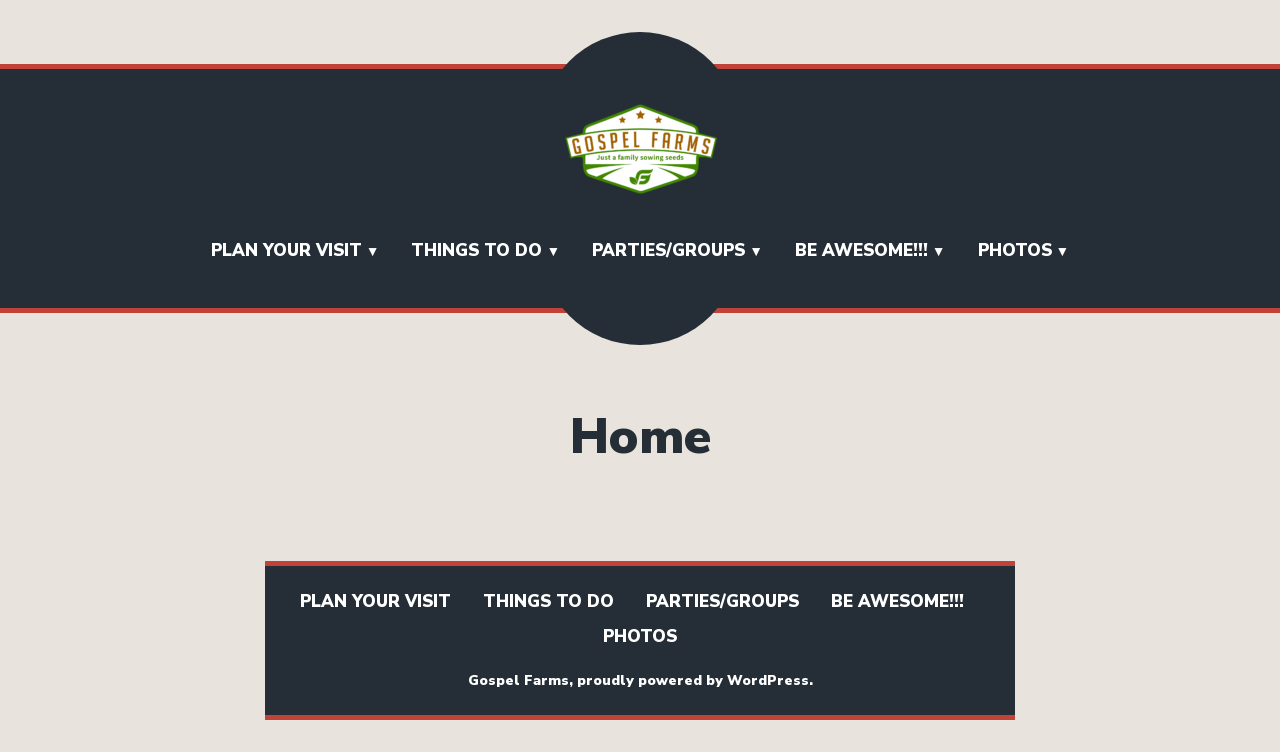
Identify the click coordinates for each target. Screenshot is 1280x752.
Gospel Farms (518, 680)
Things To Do (476, 250)
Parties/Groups (668, 250)
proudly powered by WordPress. (695, 680)
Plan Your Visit (286, 250)
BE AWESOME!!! (861, 250)
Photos (1015, 250)
